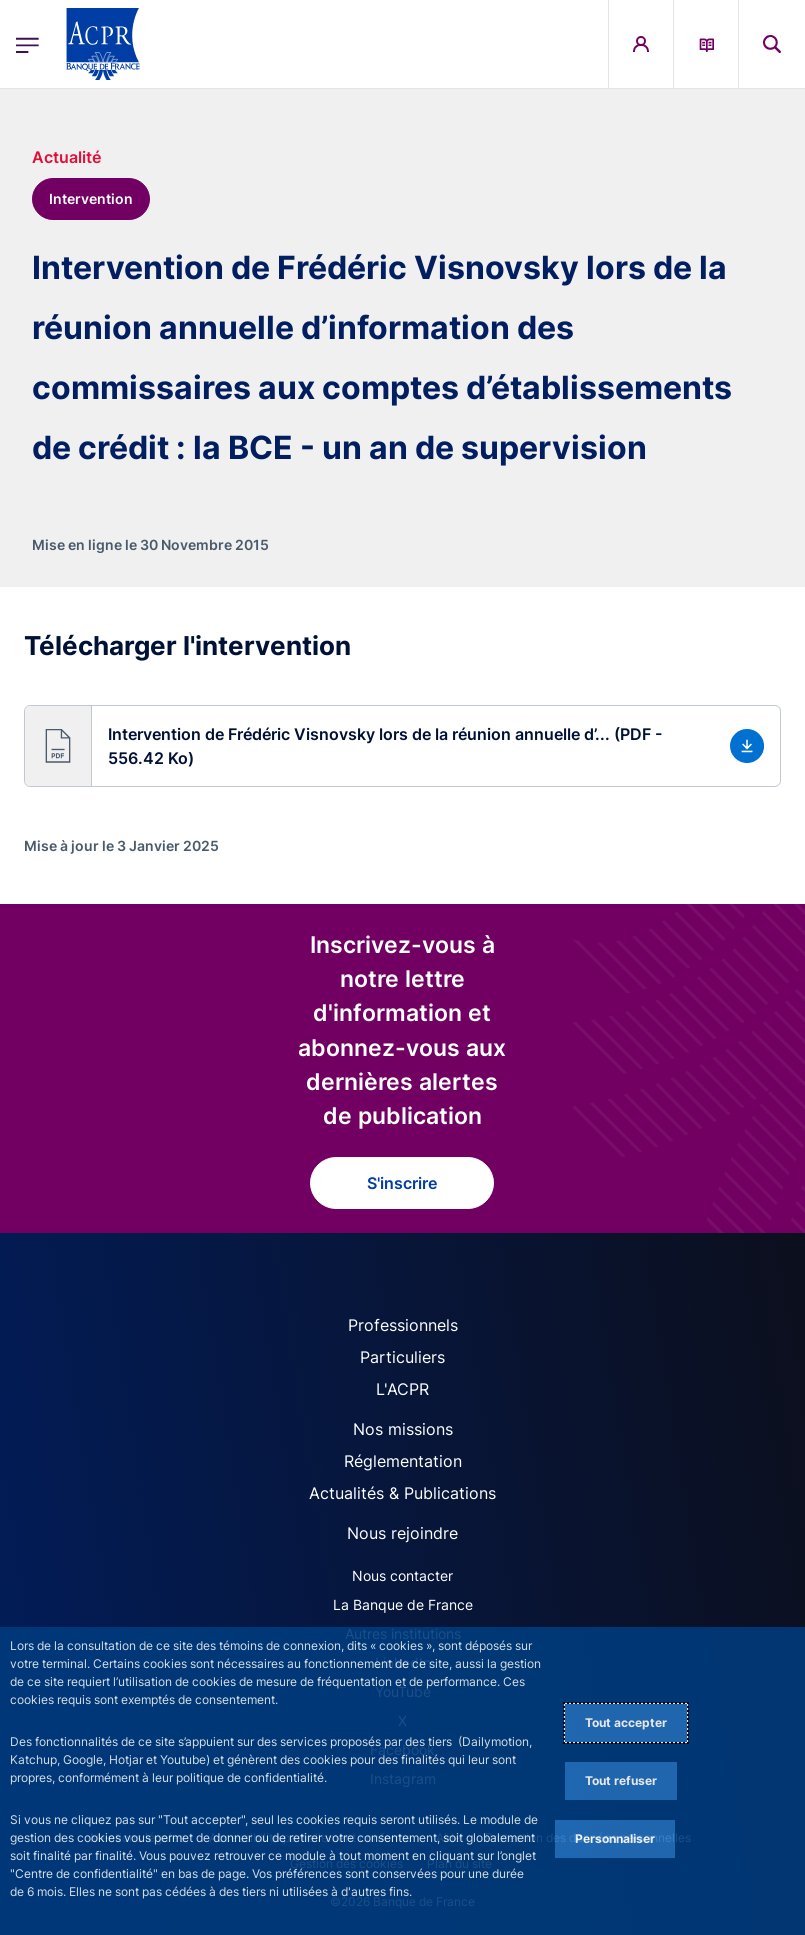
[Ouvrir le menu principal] (27, 43)
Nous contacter (402, 1575)
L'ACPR (402, 1389)
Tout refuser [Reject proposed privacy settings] (621, 1780)
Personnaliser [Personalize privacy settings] (615, 1838)
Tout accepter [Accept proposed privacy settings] (626, 1722)
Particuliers (402, 1357)
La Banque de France (403, 1604)
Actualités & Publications (402, 1493)
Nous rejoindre (402, 1533)
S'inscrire (402, 1183)
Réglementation (403, 1461)
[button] (402, 746)
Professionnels (403, 1325)
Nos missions (403, 1429)
